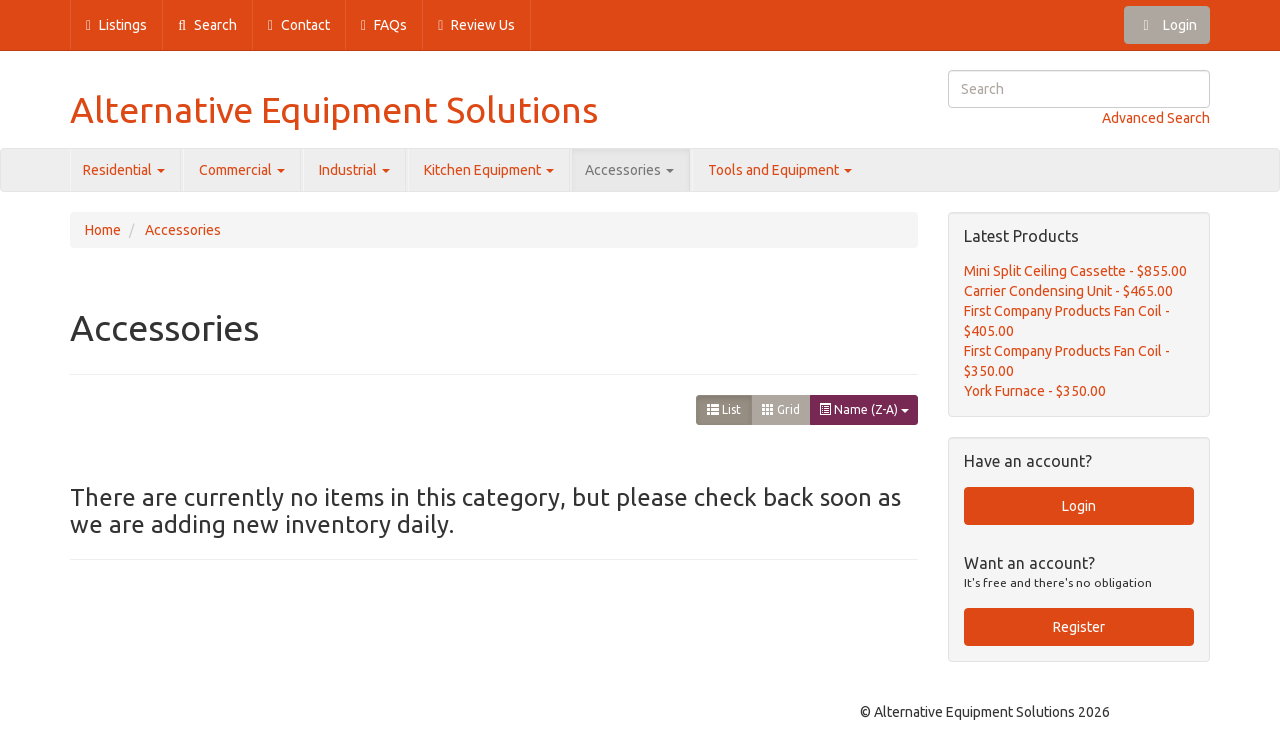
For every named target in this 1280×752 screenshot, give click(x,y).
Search (207, 25)
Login (1167, 25)
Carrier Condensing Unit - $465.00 (1068, 291)
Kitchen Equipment (489, 170)
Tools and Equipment (780, 170)
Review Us (476, 25)
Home (103, 230)
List (724, 409)
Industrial (354, 170)
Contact (299, 25)
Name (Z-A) (864, 409)
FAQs (384, 25)
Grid (781, 409)
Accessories (629, 170)
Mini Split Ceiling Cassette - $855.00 (1075, 271)
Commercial (242, 170)
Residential (124, 170)
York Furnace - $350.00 (1035, 391)
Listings (116, 25)
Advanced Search (1156, 118)
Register (1079, 627)
